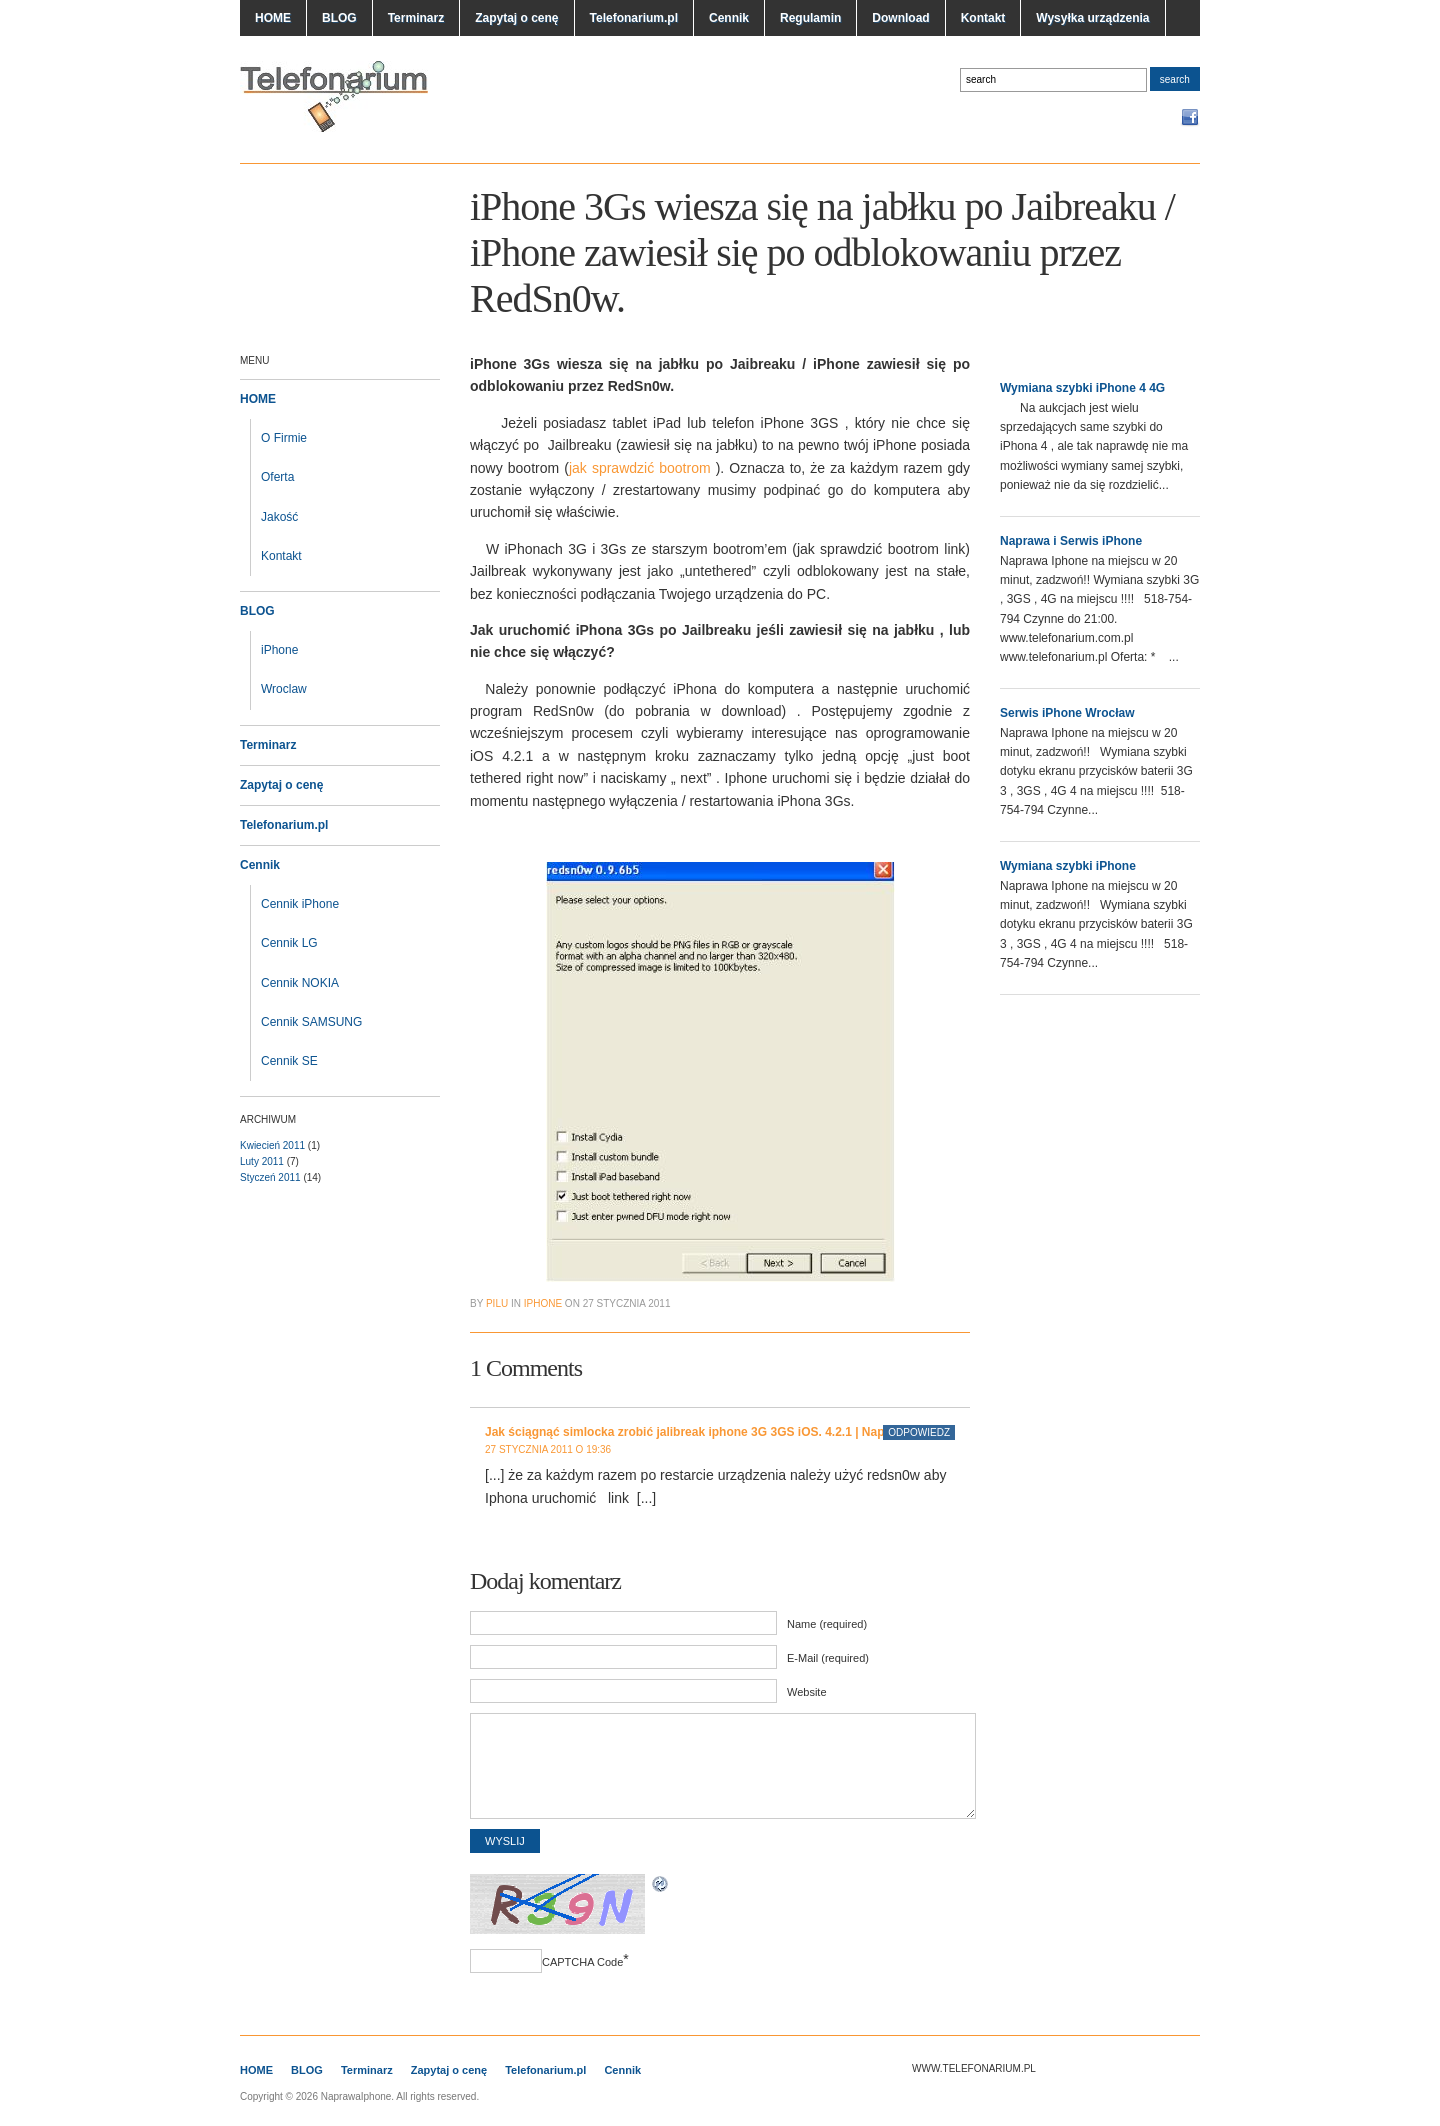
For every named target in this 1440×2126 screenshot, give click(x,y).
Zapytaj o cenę (516, 18)
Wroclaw (284, 689)
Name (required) (827, 1624)
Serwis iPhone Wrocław (1067, 713)
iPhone (279, 650)
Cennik (729, 18)
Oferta (277, 477)
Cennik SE (289, 1061)
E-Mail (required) (828, 1658)
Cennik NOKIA (300, 983)
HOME (273, 18)
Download (900, 18)
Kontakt (983, 18)
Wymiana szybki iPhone (1068, 866)
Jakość (279, 517)
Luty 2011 (262, 1161)
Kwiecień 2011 (272, 1145)
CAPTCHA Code (582, 1962)
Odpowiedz (919, 1432)
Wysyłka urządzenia (1092, 18)
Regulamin (810, 18)
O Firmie (284, 438)
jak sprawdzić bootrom (642, 468)
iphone (543, 1303)
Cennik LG (289, 943)
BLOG (339, 18)
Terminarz (416, 18)
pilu (497, 1303)
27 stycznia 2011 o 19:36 (548, 1449)
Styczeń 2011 (270, 1177)
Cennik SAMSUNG (311, 1022)
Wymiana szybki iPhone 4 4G (1082, 388)
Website (807, 1692)
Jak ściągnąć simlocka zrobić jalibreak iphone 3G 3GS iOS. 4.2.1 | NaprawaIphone (718, 1432)
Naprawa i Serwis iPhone (1071, 541)
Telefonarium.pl (634, 18)
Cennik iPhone (300, 904)
